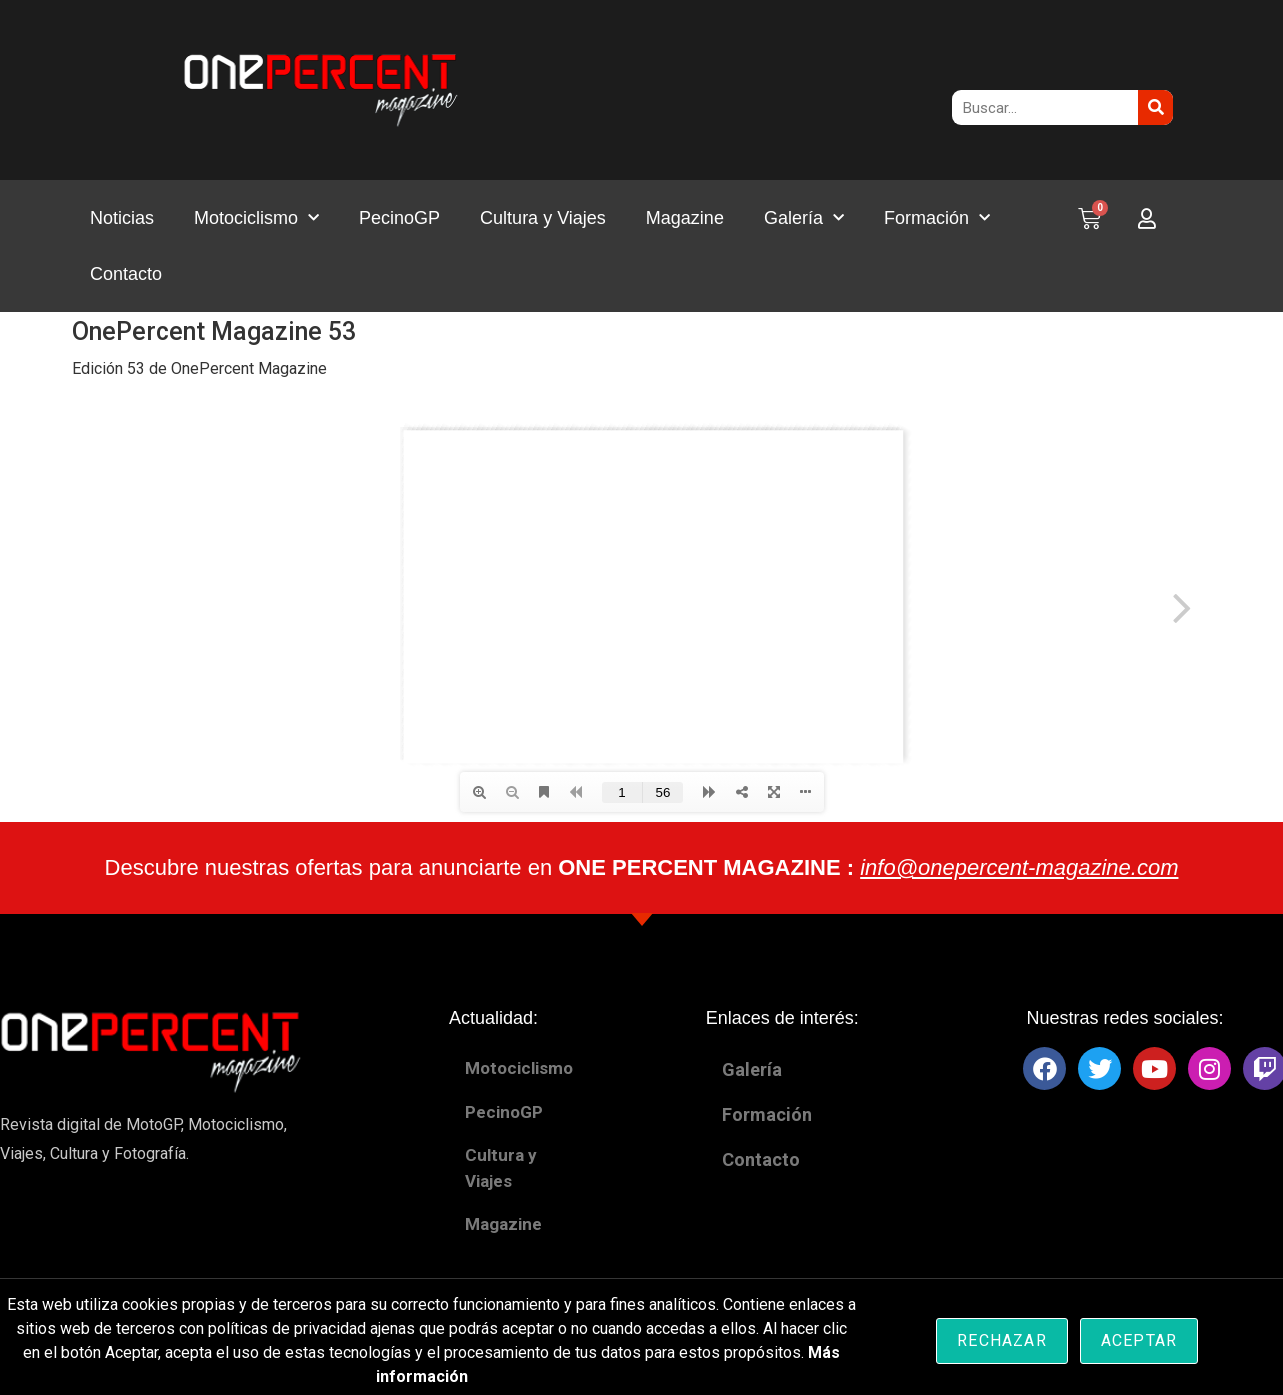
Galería (804, 218)
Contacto (126, 274)
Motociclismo (256, 218)
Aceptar (1139, 1340)
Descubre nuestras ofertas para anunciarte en (642, 867)
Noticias (122, 218)
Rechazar (1002, 1340)
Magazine (685, 218)
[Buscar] (1155, 107)
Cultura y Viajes (543, 218)
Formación (937, 218)
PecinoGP (399, 218)
